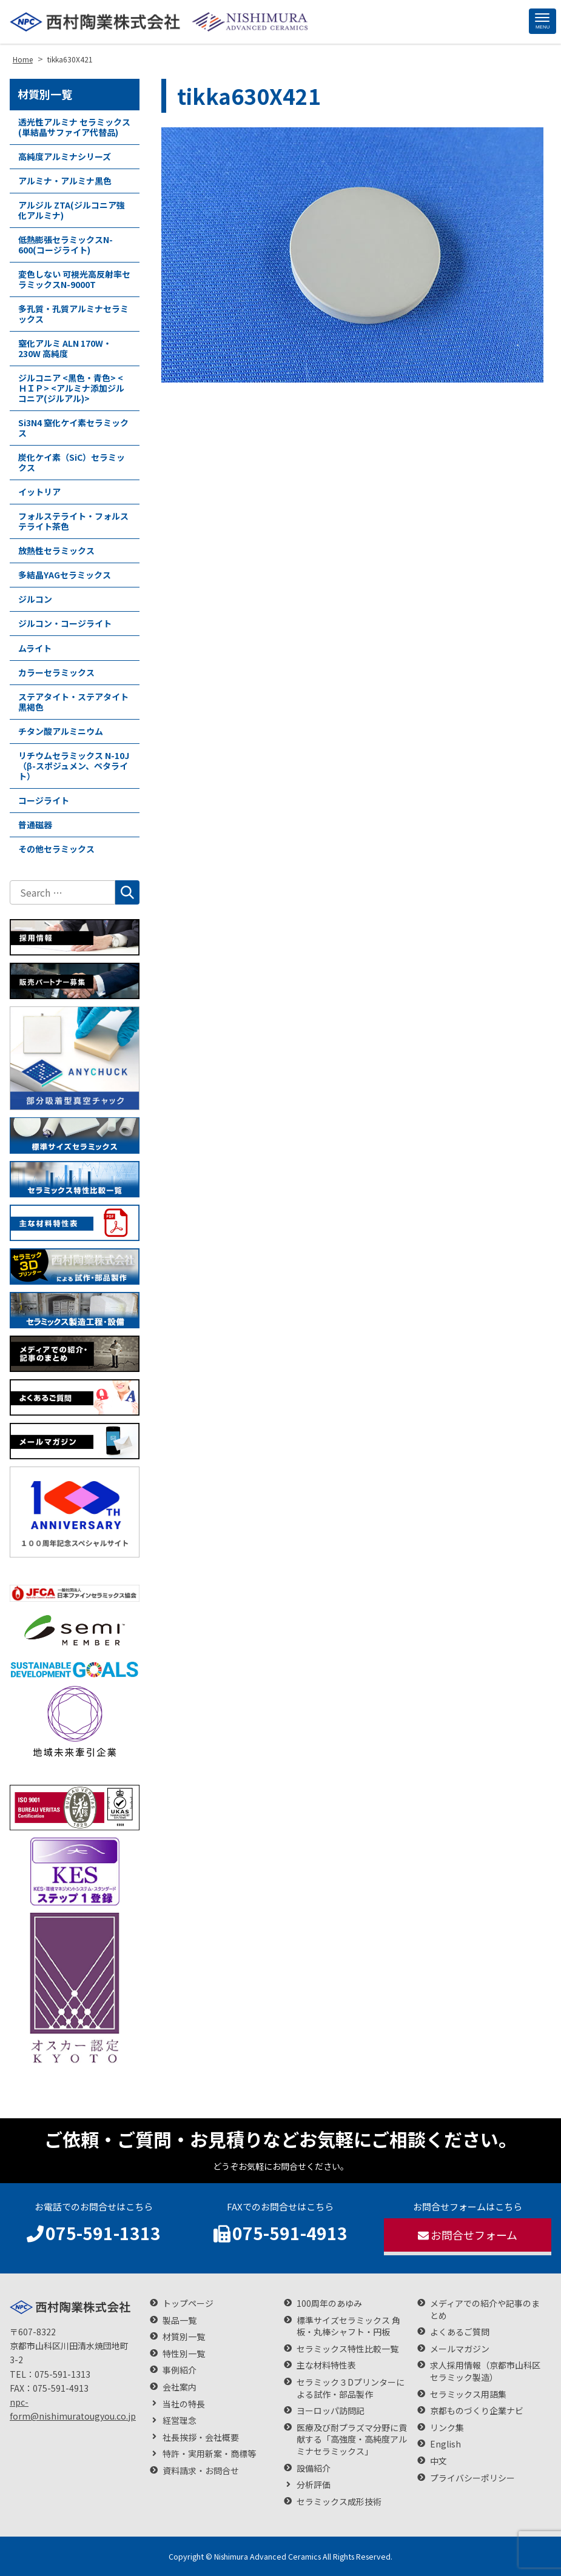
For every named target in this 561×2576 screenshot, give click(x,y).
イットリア (39, 492)
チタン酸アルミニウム (60, 731)
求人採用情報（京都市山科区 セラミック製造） (489, 2371)
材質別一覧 (45, 94)
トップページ (188, 2303)
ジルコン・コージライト (65, 623)
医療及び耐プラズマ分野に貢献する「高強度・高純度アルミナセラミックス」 (352, 2439)
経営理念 (180, 2420)
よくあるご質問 (459, 2332)
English (445, 2444)
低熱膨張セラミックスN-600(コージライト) (65, 244)
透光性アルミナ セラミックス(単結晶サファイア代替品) (74, 127)
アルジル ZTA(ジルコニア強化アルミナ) (71, 210)
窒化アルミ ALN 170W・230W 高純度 (65, 348)
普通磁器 (35, 824)
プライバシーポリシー (472, 2478)
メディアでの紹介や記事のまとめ (485, 2309)
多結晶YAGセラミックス (64, 575)
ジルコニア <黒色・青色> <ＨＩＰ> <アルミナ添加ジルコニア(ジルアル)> (71, 388)
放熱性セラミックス (56, 550)
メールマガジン (459, 2349)
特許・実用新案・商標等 (209, 2454)
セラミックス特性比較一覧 (347, 2349)
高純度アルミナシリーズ (64, 156)
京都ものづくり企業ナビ (476, 2411)
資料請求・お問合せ (201, 2471)
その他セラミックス (56, 849)
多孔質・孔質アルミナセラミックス (73, 314)
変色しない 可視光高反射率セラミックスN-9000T (74, 279)
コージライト (43, 800)
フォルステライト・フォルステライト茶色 (73, 521)
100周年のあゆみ (329, 2303)
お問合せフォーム (468, 2235)
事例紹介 (180, 2370)
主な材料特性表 (326, 2365)
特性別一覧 (184, 2354)
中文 (438, 2461)
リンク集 (447, 2428)
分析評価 (314, 2485)
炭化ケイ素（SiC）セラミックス (71, 462)
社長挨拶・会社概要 (201, 2437)
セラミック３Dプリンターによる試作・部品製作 (351, 2388)
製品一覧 (180, 2320)
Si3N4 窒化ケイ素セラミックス (73, 428)
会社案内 (180, 2387)
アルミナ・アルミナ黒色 (65, 181)
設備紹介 (314, 2468)
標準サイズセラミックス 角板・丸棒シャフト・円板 (348, 2326)
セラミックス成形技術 (339, 2501)
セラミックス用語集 (468, 2394)
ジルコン (35, 599)
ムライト (35, 648)
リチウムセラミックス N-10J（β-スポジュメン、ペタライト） (73, 765)
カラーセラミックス (56, 672)
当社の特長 (184, 2404)
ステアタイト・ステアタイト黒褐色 (73, 702)
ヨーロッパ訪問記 (330, 2411)
